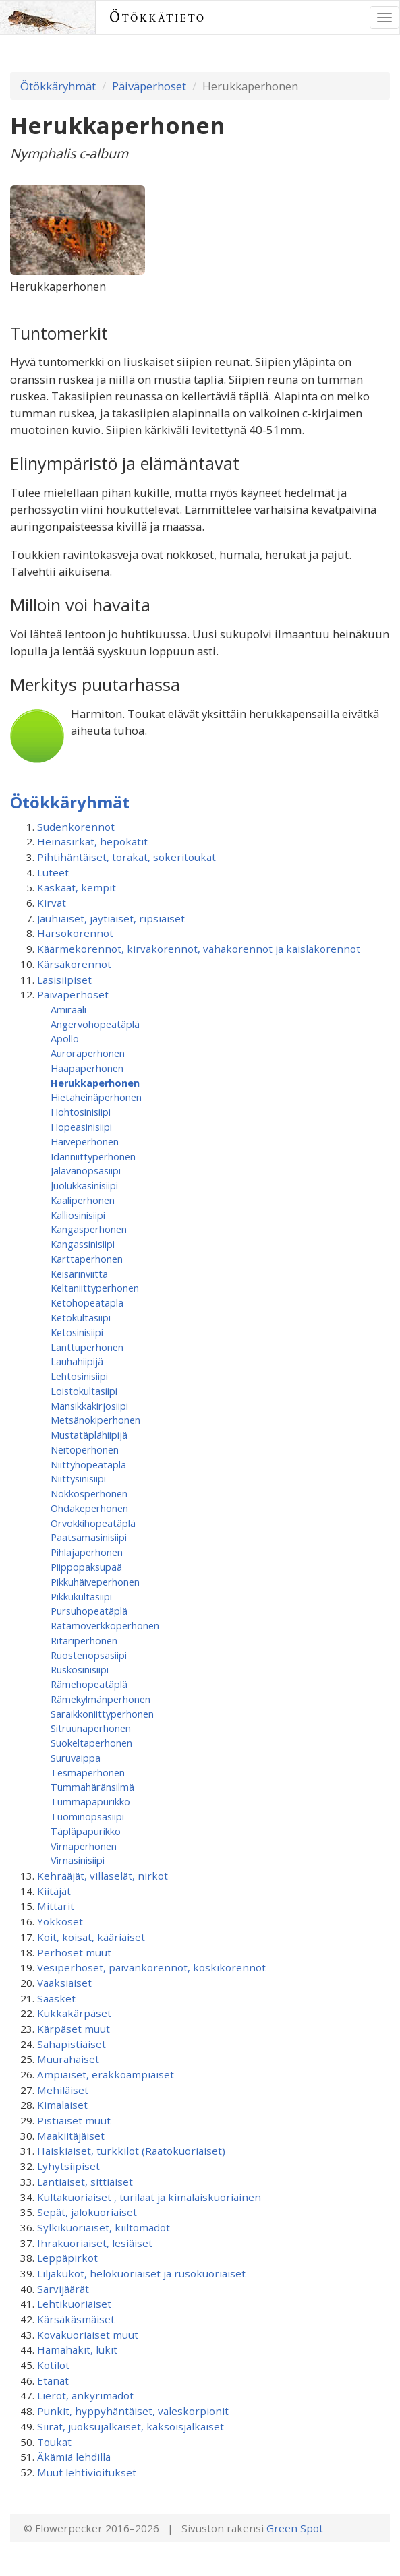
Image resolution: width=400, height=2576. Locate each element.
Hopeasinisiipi (81, 1126)
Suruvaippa (76, 1757)
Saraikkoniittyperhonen (102, 1713)
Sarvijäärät (63, 2289)
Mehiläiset (62, 2090)
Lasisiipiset (64, 979)
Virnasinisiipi (78, 1860)
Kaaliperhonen (83, 1200)
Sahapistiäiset (71, 2044)
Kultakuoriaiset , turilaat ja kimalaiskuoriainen (149, 2197)
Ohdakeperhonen (89, 1508)
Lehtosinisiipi (79, 1376)
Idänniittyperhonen (93, 1156)
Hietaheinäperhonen (96, 1097)
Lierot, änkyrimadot (85, 2395)
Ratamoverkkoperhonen (105, 1625)
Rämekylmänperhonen (100, 1699)
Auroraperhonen (88, 1053)
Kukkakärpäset (74, 2013)
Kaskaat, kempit (76, 887)
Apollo (65, 1038)
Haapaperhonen (87, 1068)
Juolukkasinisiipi (84, 1185)
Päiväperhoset (149, 86)
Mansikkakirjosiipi (89, 1405)
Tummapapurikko (90, 1801)
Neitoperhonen (85, 1449)
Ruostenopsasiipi (89, 1655)
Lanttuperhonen (87, 1347)
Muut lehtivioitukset (86, 2472)
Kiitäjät (54, 1891)
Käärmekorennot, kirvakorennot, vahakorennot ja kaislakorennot (198, 948)
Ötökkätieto (157, 17)
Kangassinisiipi (83, 1244)
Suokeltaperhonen (91, 1742)
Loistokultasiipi (84, 1391)
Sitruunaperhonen (91, 1728)
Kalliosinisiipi (78, 1215)
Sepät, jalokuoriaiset (87, 2212)
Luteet (53, 872)
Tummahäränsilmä (92, 1786)
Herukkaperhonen (95, 1082)
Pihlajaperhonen (87, 1552)
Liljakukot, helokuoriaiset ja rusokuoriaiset (141, 2273)
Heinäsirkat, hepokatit (92, 841)
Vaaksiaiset (64, 1982)
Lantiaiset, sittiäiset (85, 2181)
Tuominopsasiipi (87, 1816)
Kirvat (51, 902)
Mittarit (55, 1906)
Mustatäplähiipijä (89, 1434)
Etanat (53, 2380)
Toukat (54, 2442)
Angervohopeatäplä (95, 1024)
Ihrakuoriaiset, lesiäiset (94, 2243)
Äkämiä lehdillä (74, 2456)
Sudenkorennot (76, 826)
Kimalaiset (62, 2104)
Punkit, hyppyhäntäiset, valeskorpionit (133, 2411)
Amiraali (68, 1009)
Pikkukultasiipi (81, 1596)
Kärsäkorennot (74, 964)
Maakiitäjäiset (71, 2136)
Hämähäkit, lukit (77, 2349)
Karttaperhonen (87, 1258)
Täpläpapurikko (86, 1831)
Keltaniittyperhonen (95, 1287)
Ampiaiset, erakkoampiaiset (105, 2074)
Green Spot (294, 2528)
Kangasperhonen (89, 1229)
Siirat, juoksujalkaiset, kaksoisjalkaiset (130, 2426)
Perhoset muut (74, 1952)
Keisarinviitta (79, 1273)
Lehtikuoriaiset (74, 2303)
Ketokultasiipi (81, 1317)
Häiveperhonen (85, 1141)
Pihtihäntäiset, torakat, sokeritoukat (126, 857)
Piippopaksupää (86, 1567)
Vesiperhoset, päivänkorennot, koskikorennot (151, 1967)
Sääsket (56, 1998)
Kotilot (53, 2365)
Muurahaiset (68, 2059)
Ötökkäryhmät (58, 86)
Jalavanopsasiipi (86, 1170)
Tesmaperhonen (88, 1772)
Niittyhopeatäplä (88, 1464)
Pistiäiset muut (74, 2120)
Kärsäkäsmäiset (76, 2319)
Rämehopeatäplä (89, 1684)
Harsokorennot (75, 933)
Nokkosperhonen (89, 1493)
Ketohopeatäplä (87, 1302)
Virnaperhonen (84, 1846)
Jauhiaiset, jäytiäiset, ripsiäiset (111, 918)
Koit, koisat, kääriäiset (91, 1937)
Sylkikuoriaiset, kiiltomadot (103, 2227)
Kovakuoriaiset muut (87, 2334)
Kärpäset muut (73, 2028)
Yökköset (60, 1921)
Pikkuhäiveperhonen (95, 1581)
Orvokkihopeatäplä (93, 1523)
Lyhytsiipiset (68, 2166)
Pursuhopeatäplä (89, 1610)
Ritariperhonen (84, 1640)
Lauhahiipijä (77, 1361)
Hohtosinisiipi (81, 1111)
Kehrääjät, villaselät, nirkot (102, 1875)
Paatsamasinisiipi (89, 1537)
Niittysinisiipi (78, 1478)
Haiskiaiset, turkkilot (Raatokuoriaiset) (131, 2150)
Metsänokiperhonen (95, 1420)
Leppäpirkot (67, 2258)
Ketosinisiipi (77, 1332)
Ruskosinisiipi (80, 1669)
